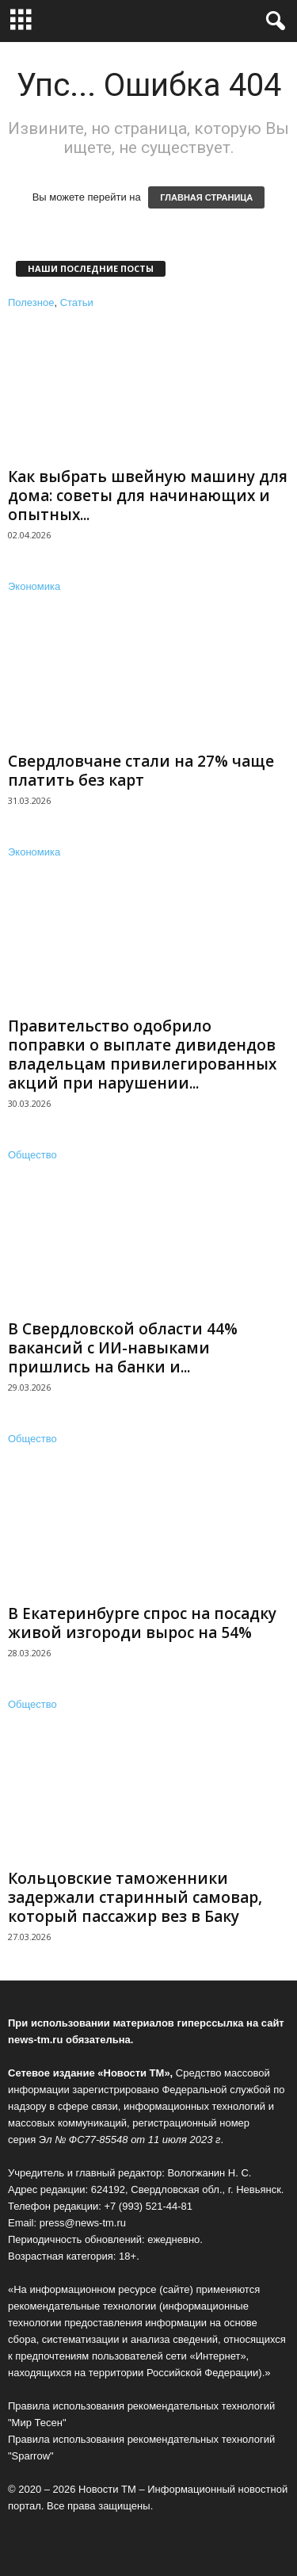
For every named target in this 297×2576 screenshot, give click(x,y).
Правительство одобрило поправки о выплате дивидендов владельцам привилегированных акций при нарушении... (142, 1054)
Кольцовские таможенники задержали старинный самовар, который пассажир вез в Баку (135, 1897)
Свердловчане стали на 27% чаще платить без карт (141, 770)
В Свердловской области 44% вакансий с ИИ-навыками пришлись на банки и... (123, 1348)
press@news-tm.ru (83, 2223)
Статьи (76, 302)
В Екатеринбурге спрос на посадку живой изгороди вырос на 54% (142, 1623)
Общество (32, 1155)
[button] (272, 21)
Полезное (31, 302)
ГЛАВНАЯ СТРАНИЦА (206, 197)
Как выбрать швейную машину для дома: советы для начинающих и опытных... (147, 495)
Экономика (34, 586)
